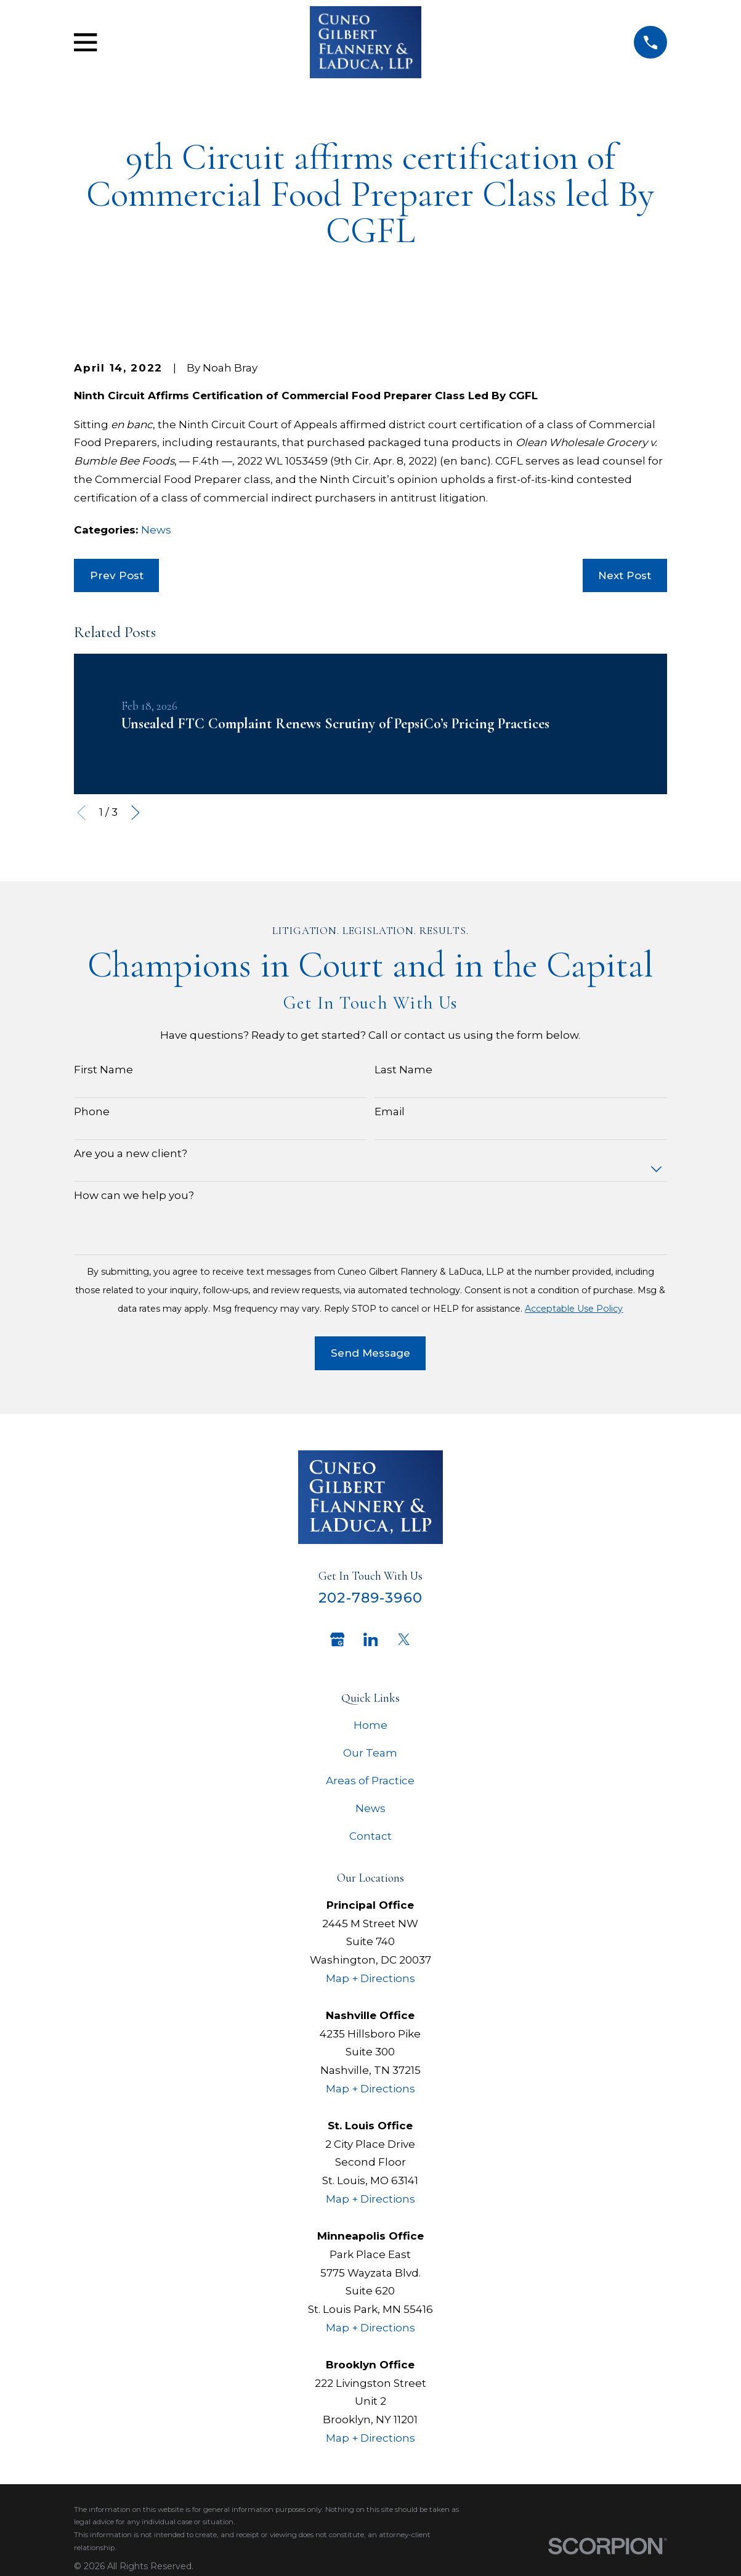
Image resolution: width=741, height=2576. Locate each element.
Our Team (370, 1753)
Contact (370, 1836)
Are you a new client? (130, 1153)
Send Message (370, 1353)
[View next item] (135, 812)
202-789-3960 (370, 1597)
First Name (103, 1069)
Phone (92, 1111)
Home (370, 1725)
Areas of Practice (370, 1780)
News (156, 530)
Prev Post (117, 575)
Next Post (624, 575)
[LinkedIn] (370, 1639)
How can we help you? (134, 1195)
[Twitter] (404, 1639)
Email (390, 1111)
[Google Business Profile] (337, 1639)
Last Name (403, 1069)
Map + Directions (370, 1978)
